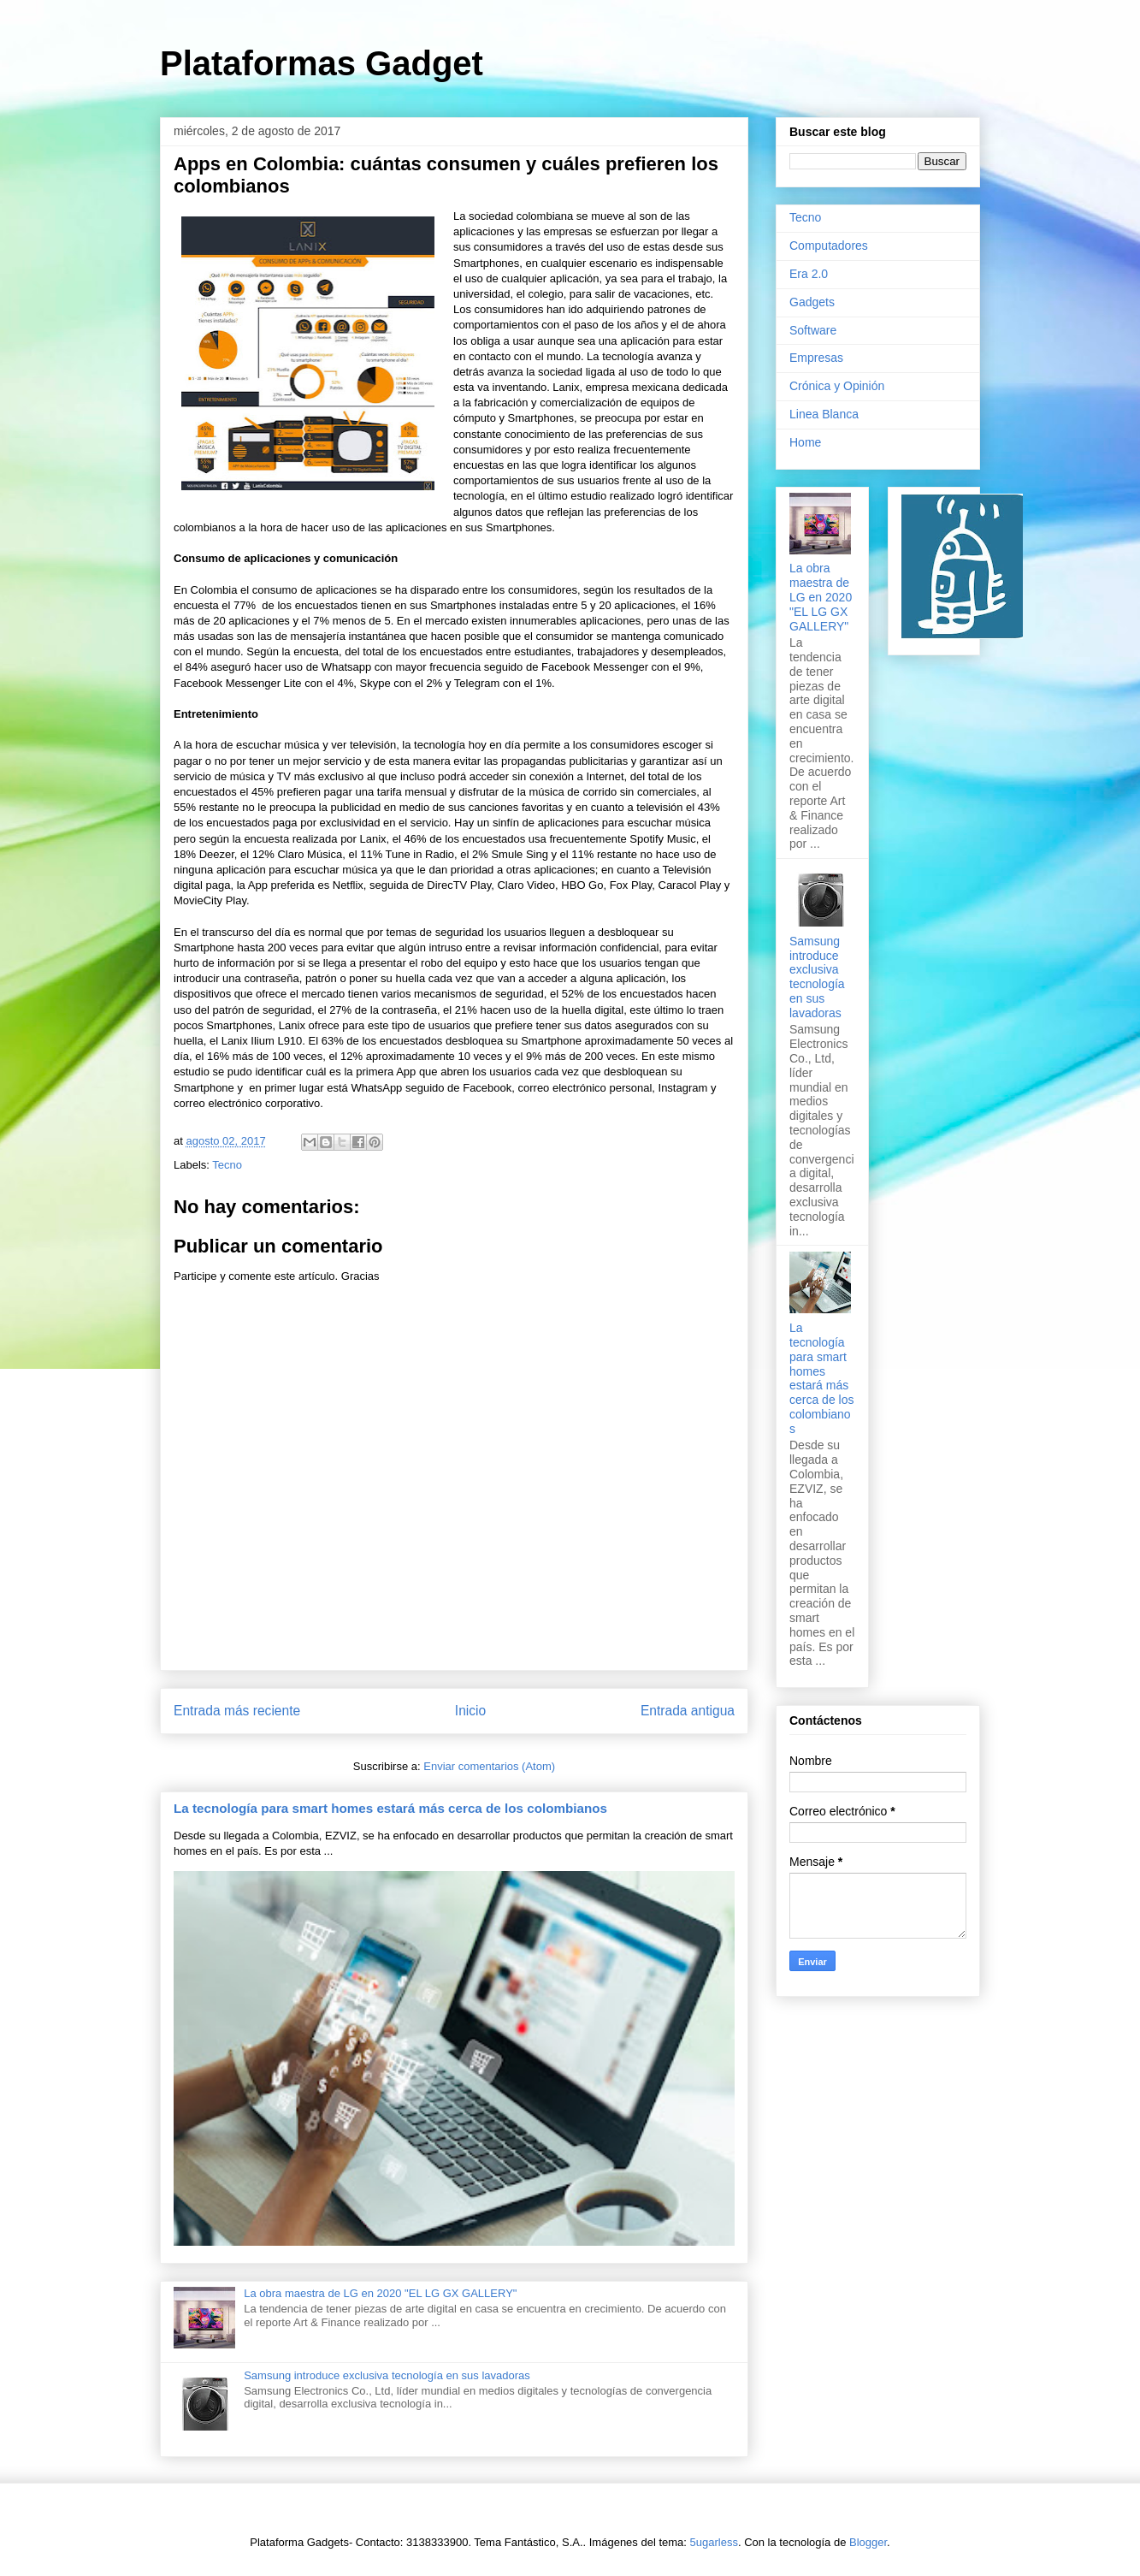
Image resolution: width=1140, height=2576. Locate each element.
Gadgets (812, 302)
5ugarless (714, 2542)
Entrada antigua (688, 1710)
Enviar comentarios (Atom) (489, 1766)
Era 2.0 (808, 274)
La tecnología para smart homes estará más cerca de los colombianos (390, 1808)
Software (812, 330)
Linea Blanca (824, 414)
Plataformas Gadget (321, 63)
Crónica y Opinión (836, 386)
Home (805, 442)
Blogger (868, 2542)
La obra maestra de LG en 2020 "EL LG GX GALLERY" (380, 2293)
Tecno (227, 1164)
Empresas (816, 357)
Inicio (470, 1710)
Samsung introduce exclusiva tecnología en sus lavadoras (387, 2375)
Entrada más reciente (237, 1710)
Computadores (828, 245)
